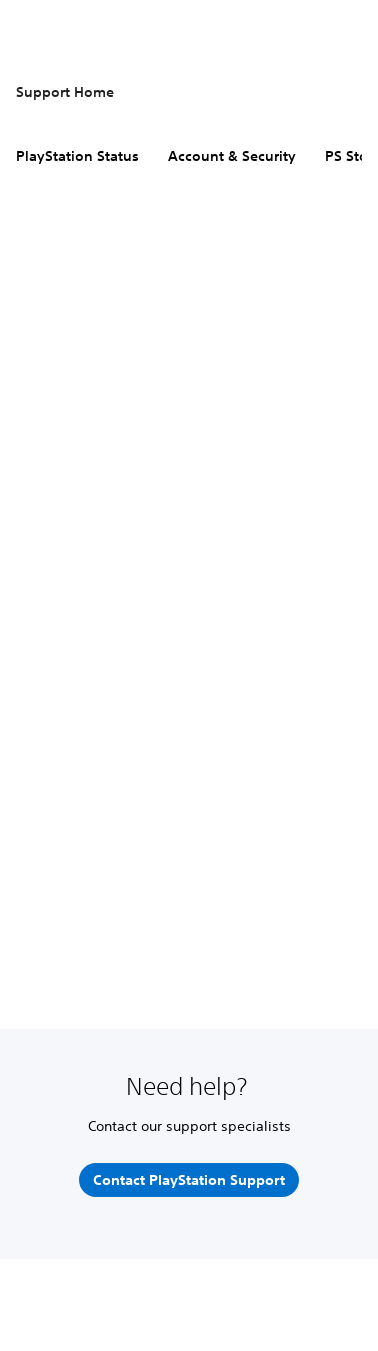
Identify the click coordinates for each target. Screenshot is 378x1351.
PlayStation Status (77, 156)
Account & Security (232, 156)
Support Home (65, 92)
